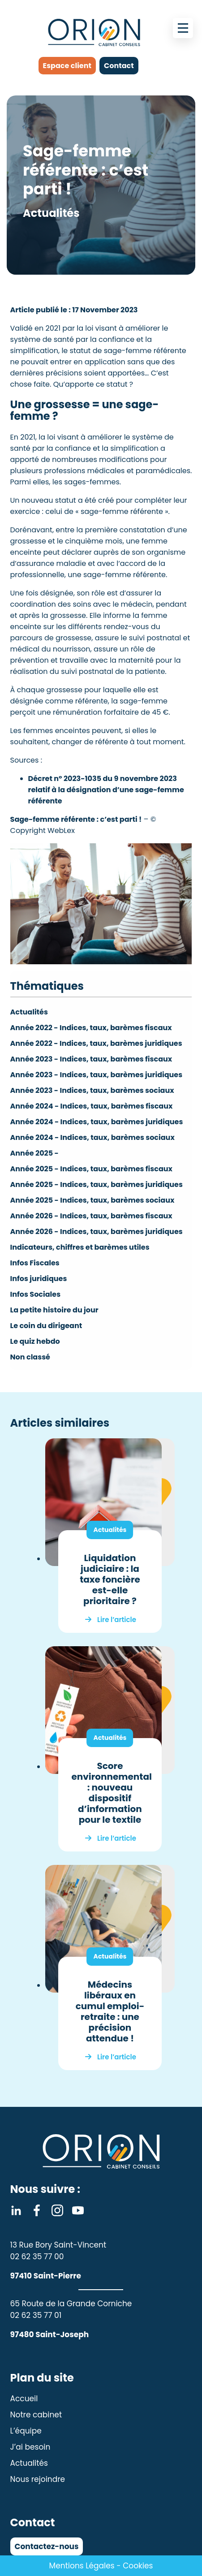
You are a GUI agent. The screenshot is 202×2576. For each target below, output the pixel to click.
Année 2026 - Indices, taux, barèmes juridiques (96, 1231)
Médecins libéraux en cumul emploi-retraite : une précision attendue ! (110, 2011)
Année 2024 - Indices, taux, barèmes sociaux (92, 1137)
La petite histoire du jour (54, 1310)
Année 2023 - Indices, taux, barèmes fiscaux (91, 1059)
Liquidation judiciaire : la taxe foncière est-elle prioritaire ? (110, 1579)
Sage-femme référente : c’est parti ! (76, 819)
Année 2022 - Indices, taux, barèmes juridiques (96, 1043)
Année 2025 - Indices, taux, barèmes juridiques (96, 1184)
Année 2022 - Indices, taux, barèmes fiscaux (91, 1028)
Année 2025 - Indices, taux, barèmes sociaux (92, 1200)
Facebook (37, 2210)
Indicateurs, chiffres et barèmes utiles (80, 1247)
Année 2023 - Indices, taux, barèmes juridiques (96, 1075)
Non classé (30, 1357)
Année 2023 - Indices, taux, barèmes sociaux (92, 1090)
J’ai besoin (30, 2447)
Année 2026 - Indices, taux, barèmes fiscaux (91, 1216)
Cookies (138, 2565)
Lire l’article (116, 1619)
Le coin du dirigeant (46, 1325)
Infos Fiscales (35, 1263)
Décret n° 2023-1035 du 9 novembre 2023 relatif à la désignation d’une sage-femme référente (106, 789)
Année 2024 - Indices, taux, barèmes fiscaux (91, 1106)
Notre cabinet (36, 2414)
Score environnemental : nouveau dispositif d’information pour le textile (112, 1793)
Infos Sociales (35, 1294)
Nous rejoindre (37, 2479)
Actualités (29, 1012)
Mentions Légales (82, 2565)
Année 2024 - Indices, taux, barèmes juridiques (96, 1122)
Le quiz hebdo (35, 1341)
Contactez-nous (47, 2546)
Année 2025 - (34, 1153)
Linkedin (16, 2210)
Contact (119, 65)
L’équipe (26, 2430)
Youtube (78, 2210)
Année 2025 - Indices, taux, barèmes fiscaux (91, 1169)
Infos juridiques (38, 1278)
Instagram (57, 2210)
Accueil (24, 2398)
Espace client (67, 65)
